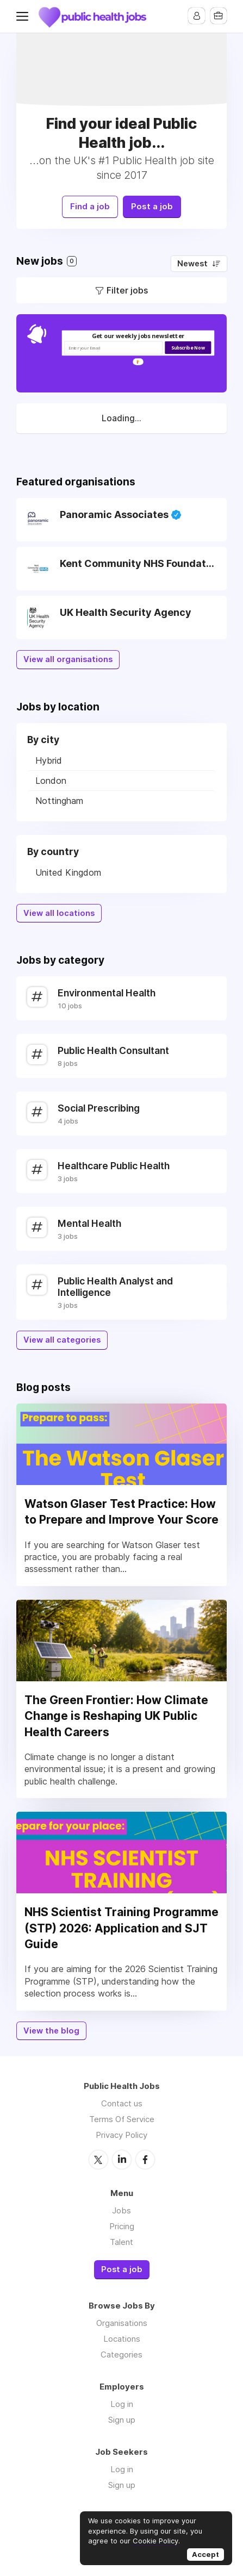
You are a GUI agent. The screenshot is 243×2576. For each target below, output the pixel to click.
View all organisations (68, 657)
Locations (121, 2335)
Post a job (155, 204)
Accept (205, 2554)
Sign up (121, 2416)
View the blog (51, 2027)
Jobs (121, 2206)
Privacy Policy (121, 2131)
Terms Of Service (121, 2116)
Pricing (121, 2222)
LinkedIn (122, 2156)
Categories (121, 2351)
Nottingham (59, 797)
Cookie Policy (155, 2540)
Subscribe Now (187, 344)
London (50, 777)
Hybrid (48, 757)
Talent (121, 2238)
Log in (121, 2400)
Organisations (121, 2319)
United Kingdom (68, 869)
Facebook (145, 2156)
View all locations (59, 910)
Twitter (98, 2156)
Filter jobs (127, 287)
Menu (24, 16)
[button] (138, 332)
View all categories (62, 1337)
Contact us (121, 2100)
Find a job (87, 204)
